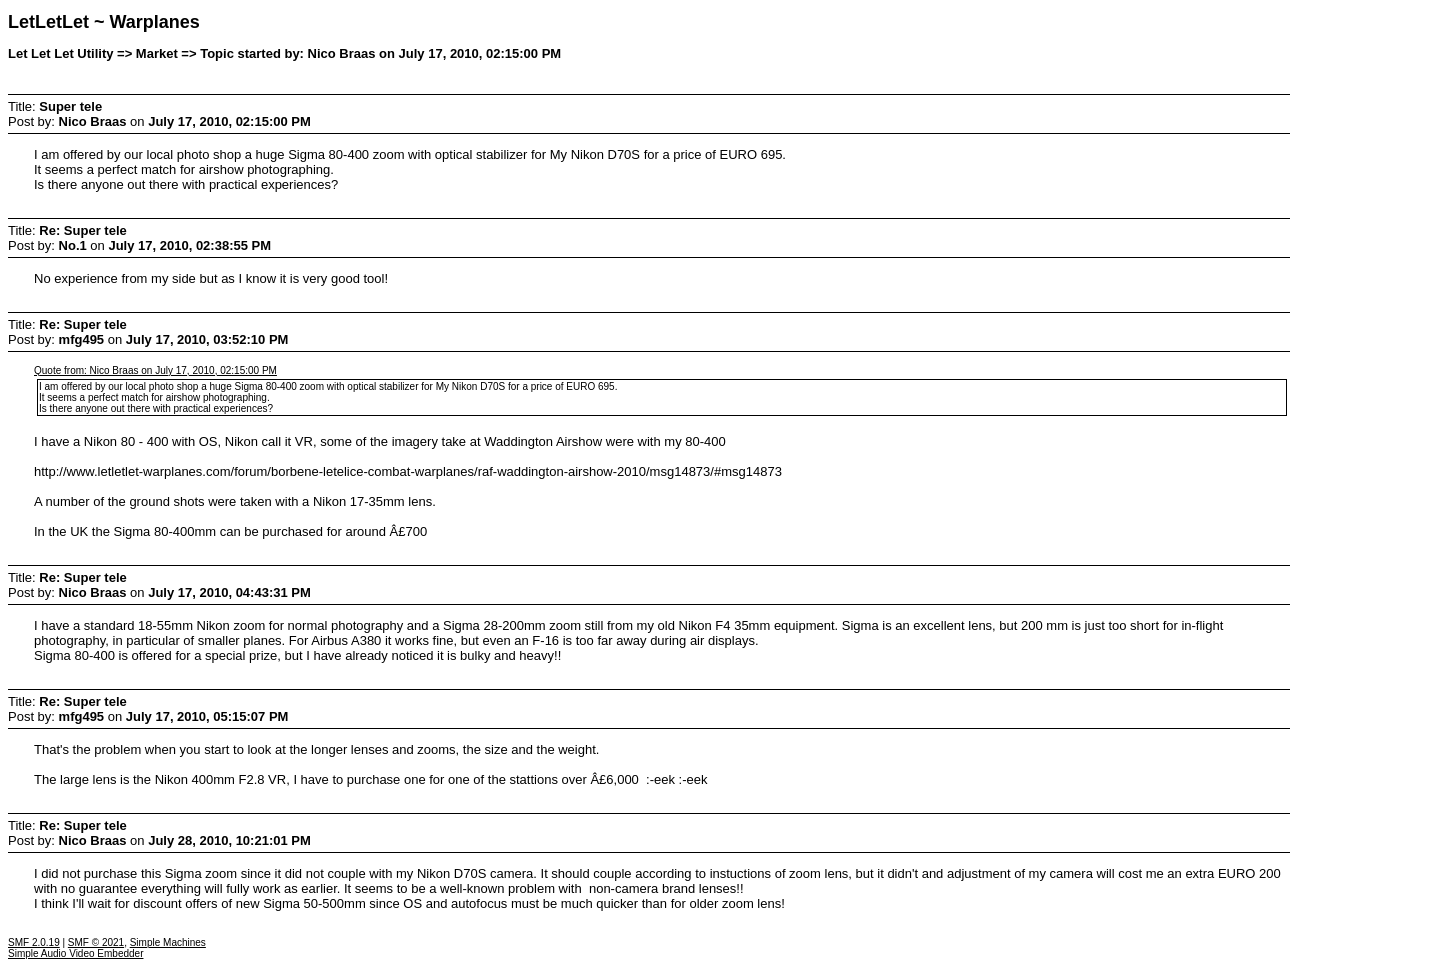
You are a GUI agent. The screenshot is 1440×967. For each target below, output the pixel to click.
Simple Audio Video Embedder (75, 953)
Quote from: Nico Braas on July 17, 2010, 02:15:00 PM (155, 370)
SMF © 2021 (96, 942)
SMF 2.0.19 (34, 942)
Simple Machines (168, 942)
